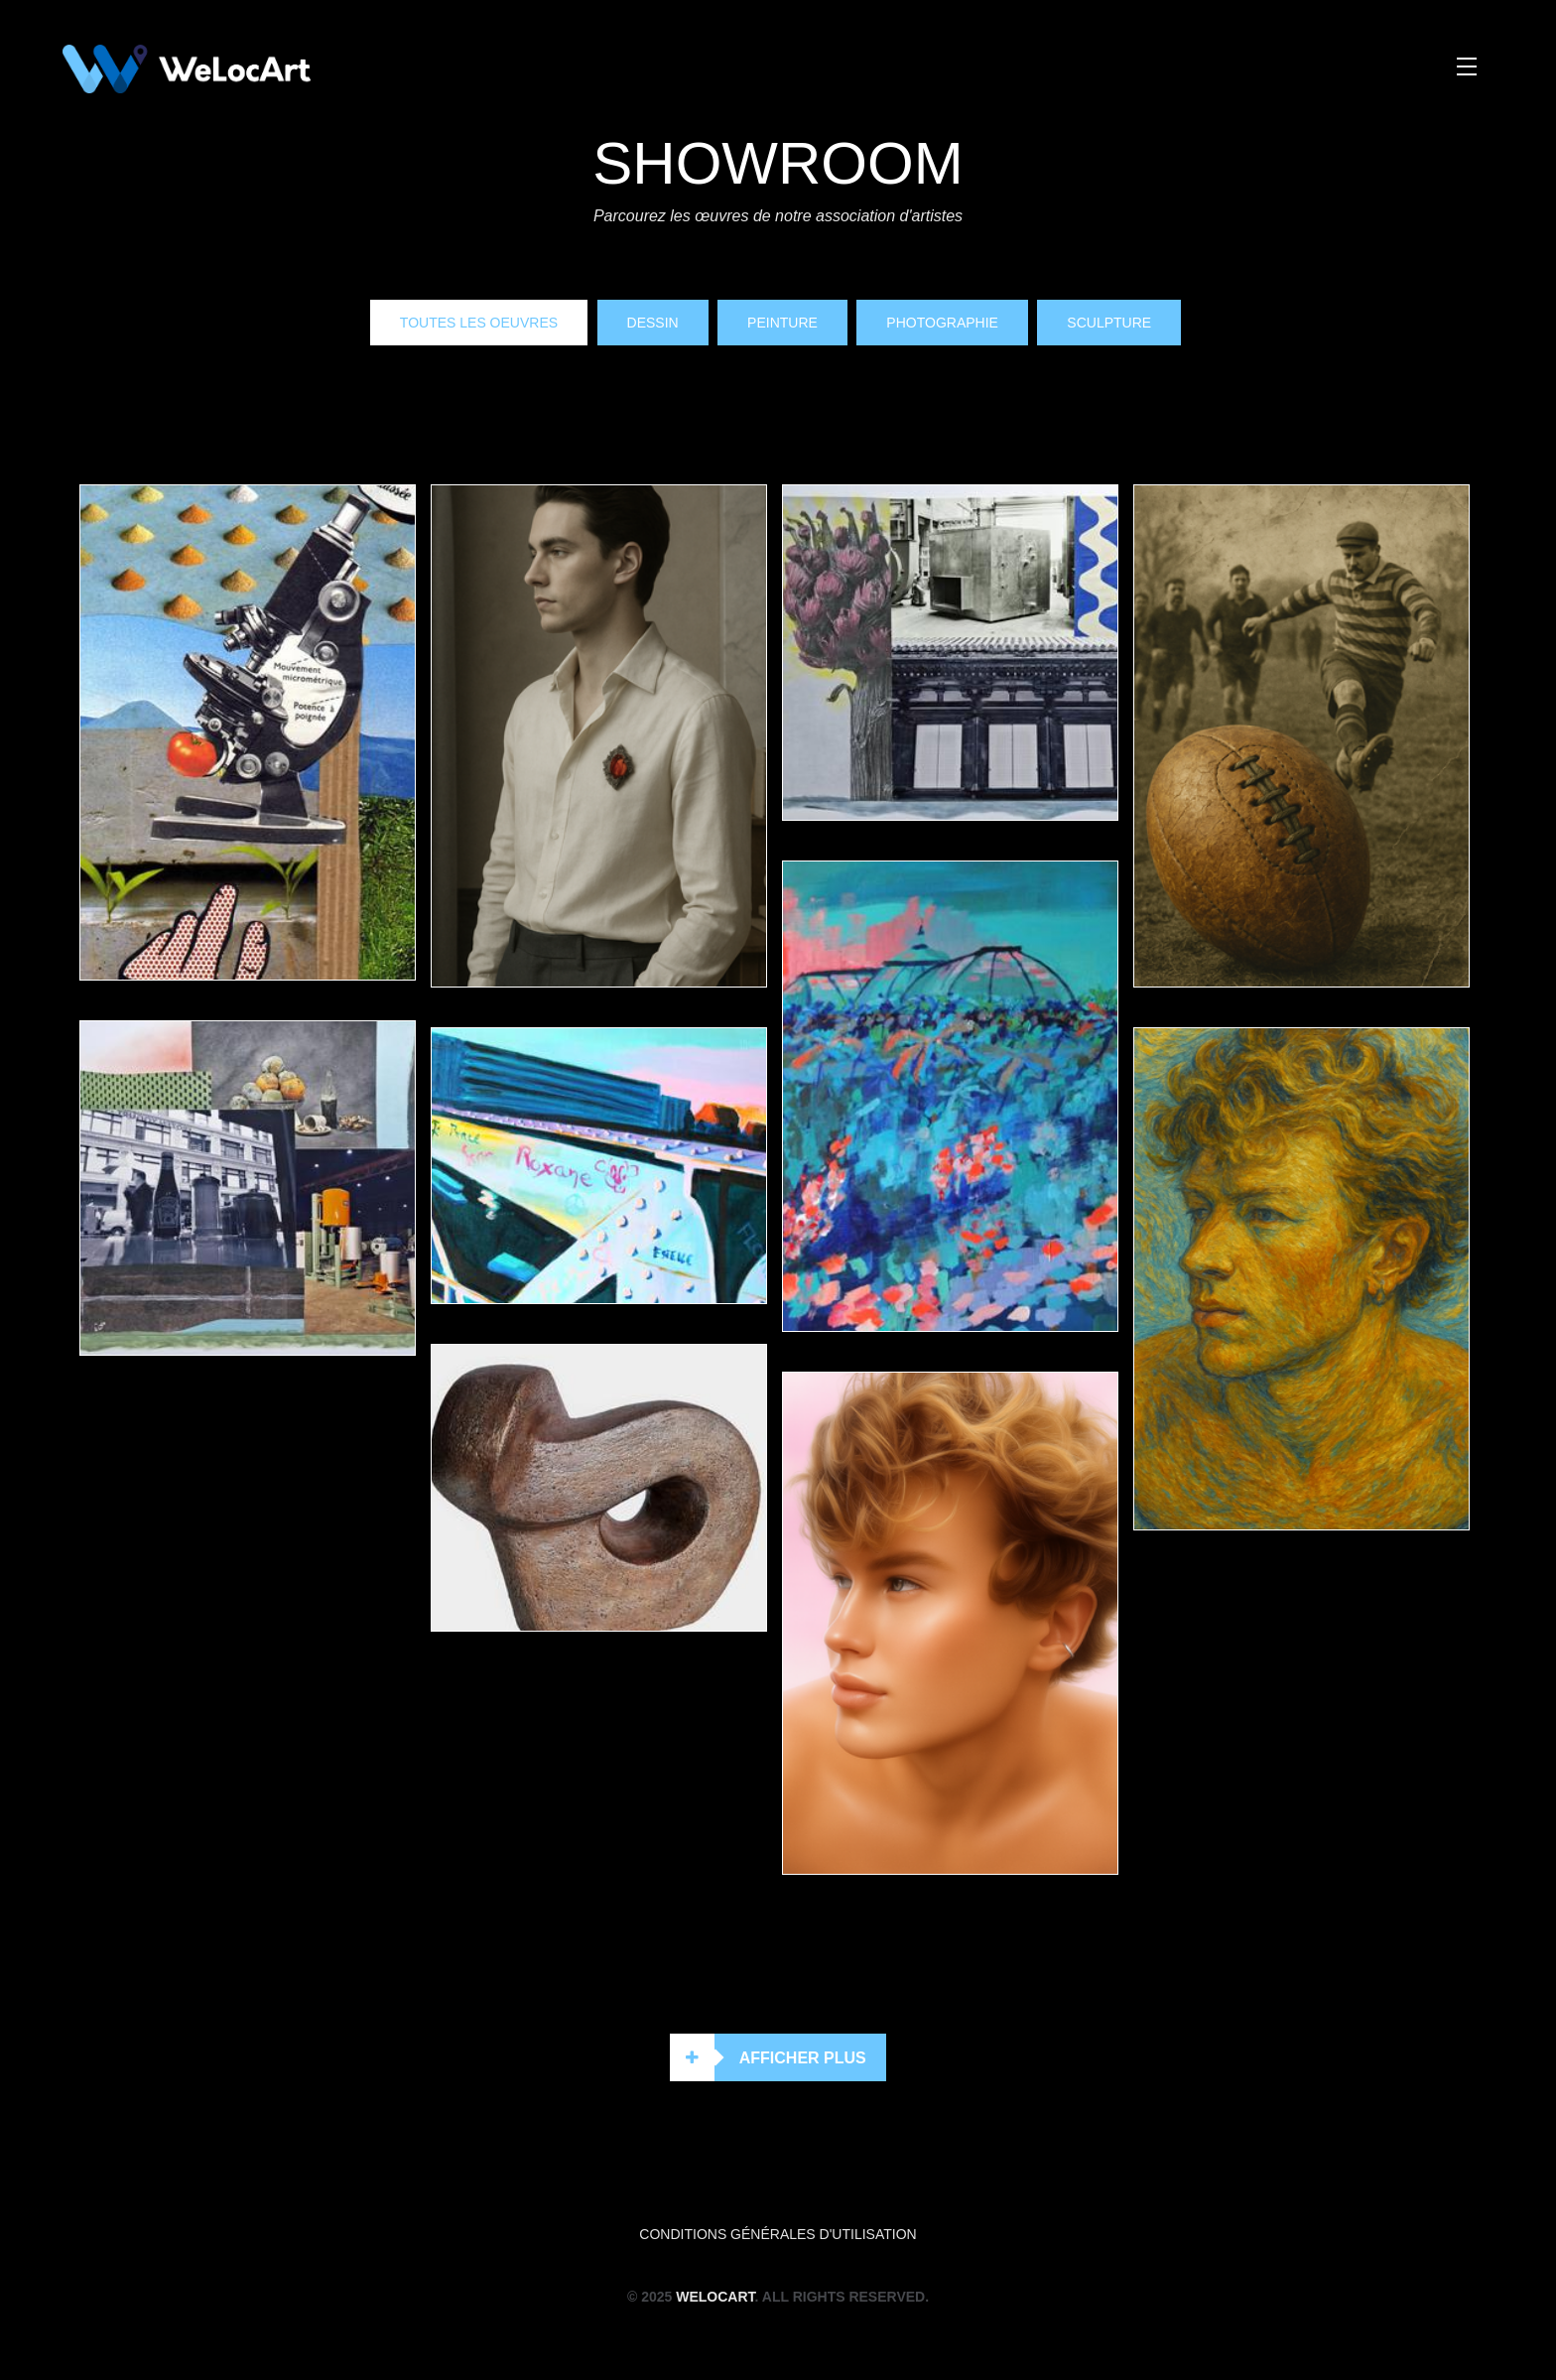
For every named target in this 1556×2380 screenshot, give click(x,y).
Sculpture (1109, 323)
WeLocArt (715, 2297)
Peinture (782, 323)
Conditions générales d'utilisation (777, 2234)
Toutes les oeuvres (479, 323)
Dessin (653, 323)
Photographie (942, 323)
